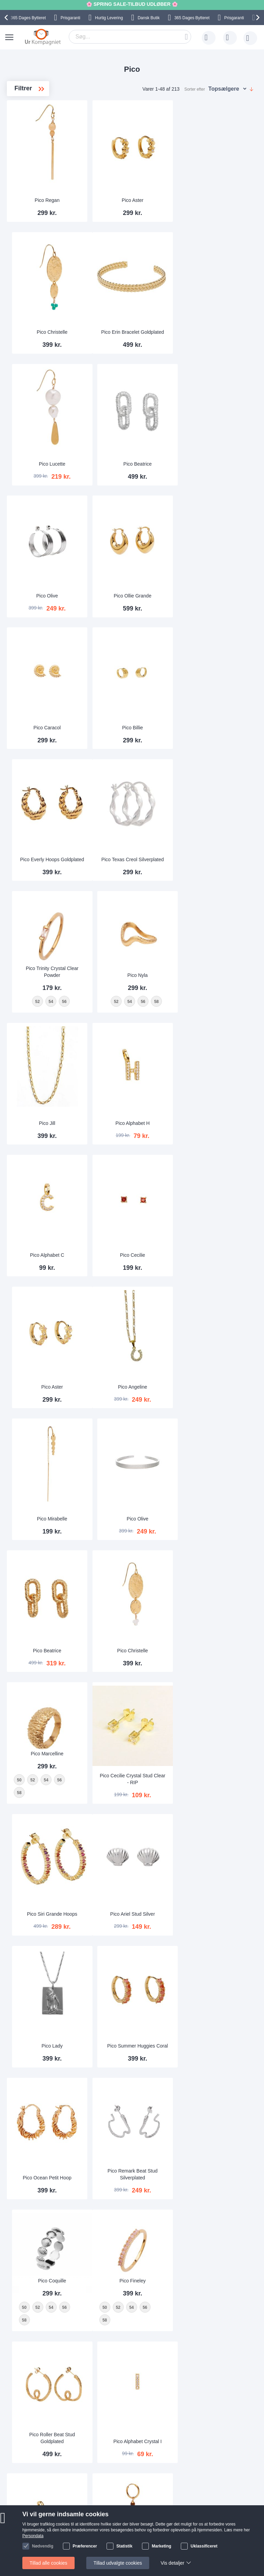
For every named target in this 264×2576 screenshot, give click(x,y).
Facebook (173, 2527)
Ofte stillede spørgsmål (54, 2462)
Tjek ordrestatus (47, 2473)
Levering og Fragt (116, 2452)
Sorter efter (194, 89)
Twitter (170, 2538)
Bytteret (28, 17)
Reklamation (93, 2525)
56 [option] (59, 1381)
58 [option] (19, 1393)
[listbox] (47, 1388)
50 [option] (19, 1381)
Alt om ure (109, 2473)
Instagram (173, 2515)
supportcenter (171, 2401)
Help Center (43, 2442)
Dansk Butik (149, 17)
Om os (105, 2442)
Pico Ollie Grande (132, 463)
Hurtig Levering (109, 17)
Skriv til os (41, 2452)
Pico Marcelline (47, 1354)
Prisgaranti (70, 17)
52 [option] (32, 1381)
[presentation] (7, 17)
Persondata (92, 2536)
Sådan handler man (101, 2515)
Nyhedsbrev (43, 2483)
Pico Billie (132, 594)
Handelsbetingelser (100, 2546)
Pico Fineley (47, 1749)
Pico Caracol (46, 594)
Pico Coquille (217, 1617)
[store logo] (43, 36)
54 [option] (46, 1381)
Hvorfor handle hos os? (122, 2462)
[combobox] (130, 37)
